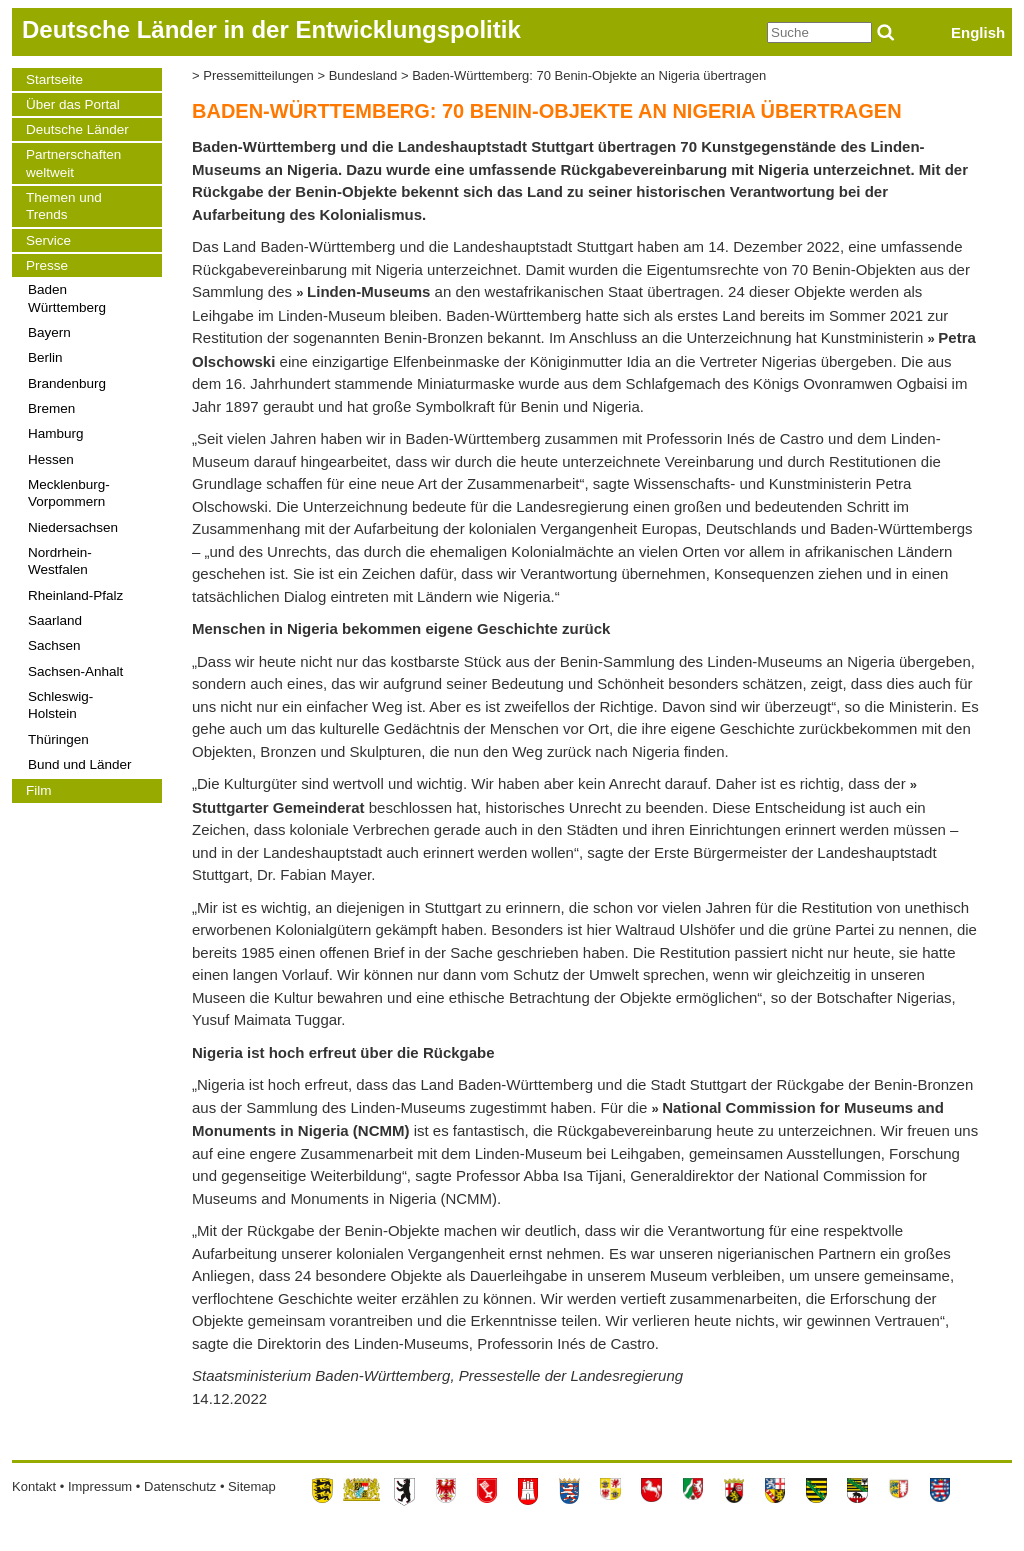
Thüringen (58, 739)
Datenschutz (180, 1486)
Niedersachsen (73, 527)
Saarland (55, 620)
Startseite (54, 79)
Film (39, 790)
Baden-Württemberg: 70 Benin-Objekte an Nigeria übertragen (589, 75)
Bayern (49, 332)
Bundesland (363, 75)
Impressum (100, 1486)
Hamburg (56, 433)
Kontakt (34, 1486)
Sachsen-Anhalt (75, 671)
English (978, 32)
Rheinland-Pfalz (75, 595)
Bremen (51, 408)
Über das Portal (73, 104)
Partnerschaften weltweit (73, 163)
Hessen (51, 459)
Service (48, 240)
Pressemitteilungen (258, 75)
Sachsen (54, 645)
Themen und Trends (64, 206)
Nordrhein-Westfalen (60, 561)
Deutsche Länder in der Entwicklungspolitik (271, 29)
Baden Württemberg (67, 298)
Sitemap (252, 1486)
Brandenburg (67, 383)
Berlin (45, 357)
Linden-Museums (368, 291)
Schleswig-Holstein (60, 705)
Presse (47, 265)
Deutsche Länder (77, 129)
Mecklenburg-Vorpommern (69, 493)
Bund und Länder (80, 764)
